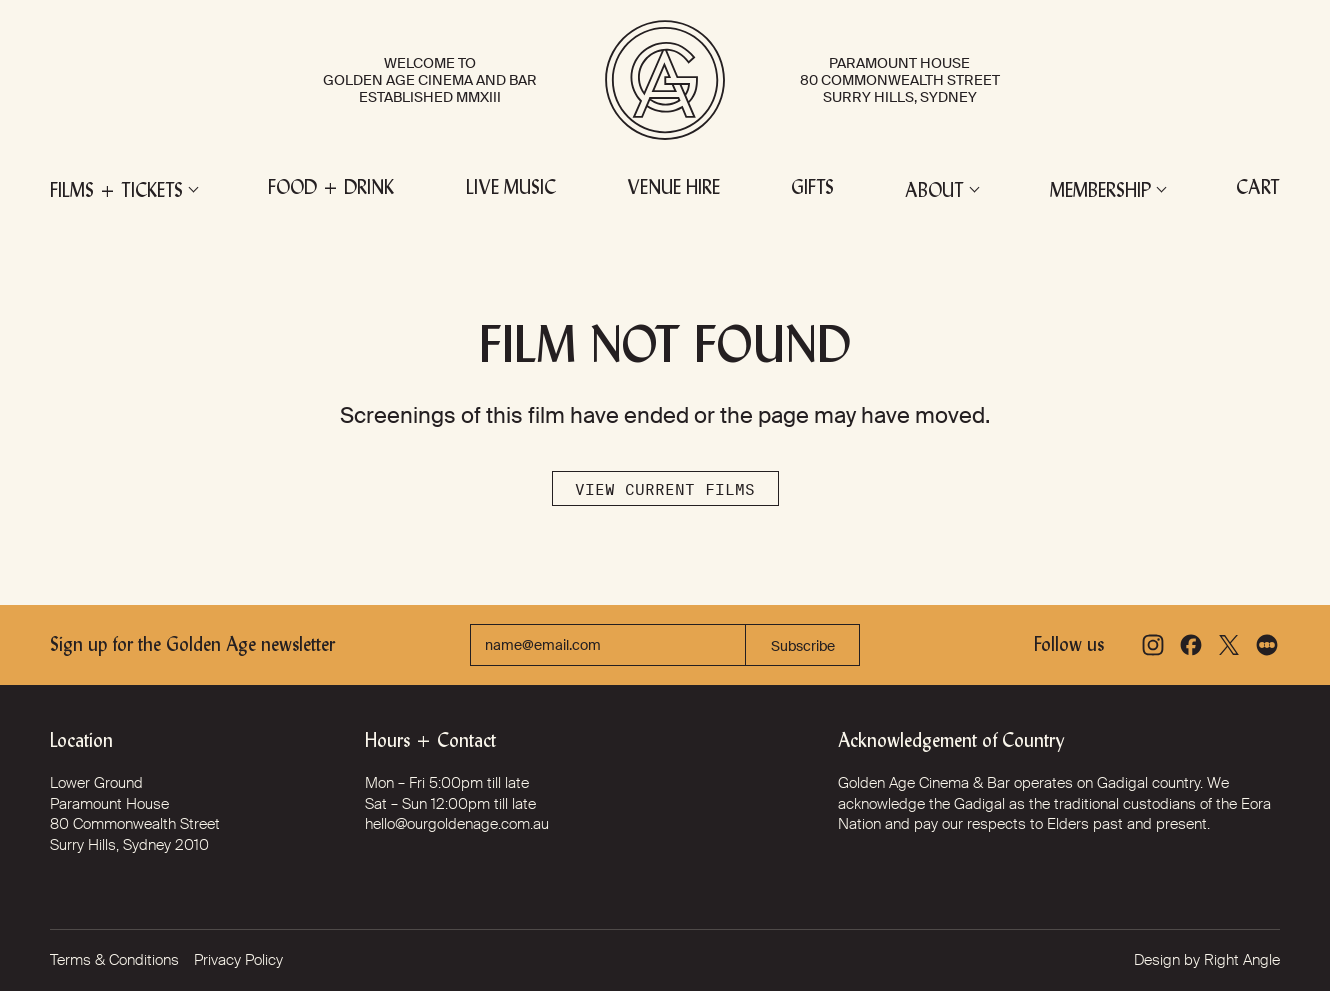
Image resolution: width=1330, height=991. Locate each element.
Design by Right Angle (1207, 960)
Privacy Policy (238, 960)
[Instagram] (1153, 645)
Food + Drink (331, 189)
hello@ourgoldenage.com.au (457, 824)
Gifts (812, 189)
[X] (1229, 645)
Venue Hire (673, 189)
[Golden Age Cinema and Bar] (665, 80)
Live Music (511, 189)
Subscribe (803, 646)
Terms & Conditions (114, 960)
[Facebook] (1191, 645)
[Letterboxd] (1267, 645)
